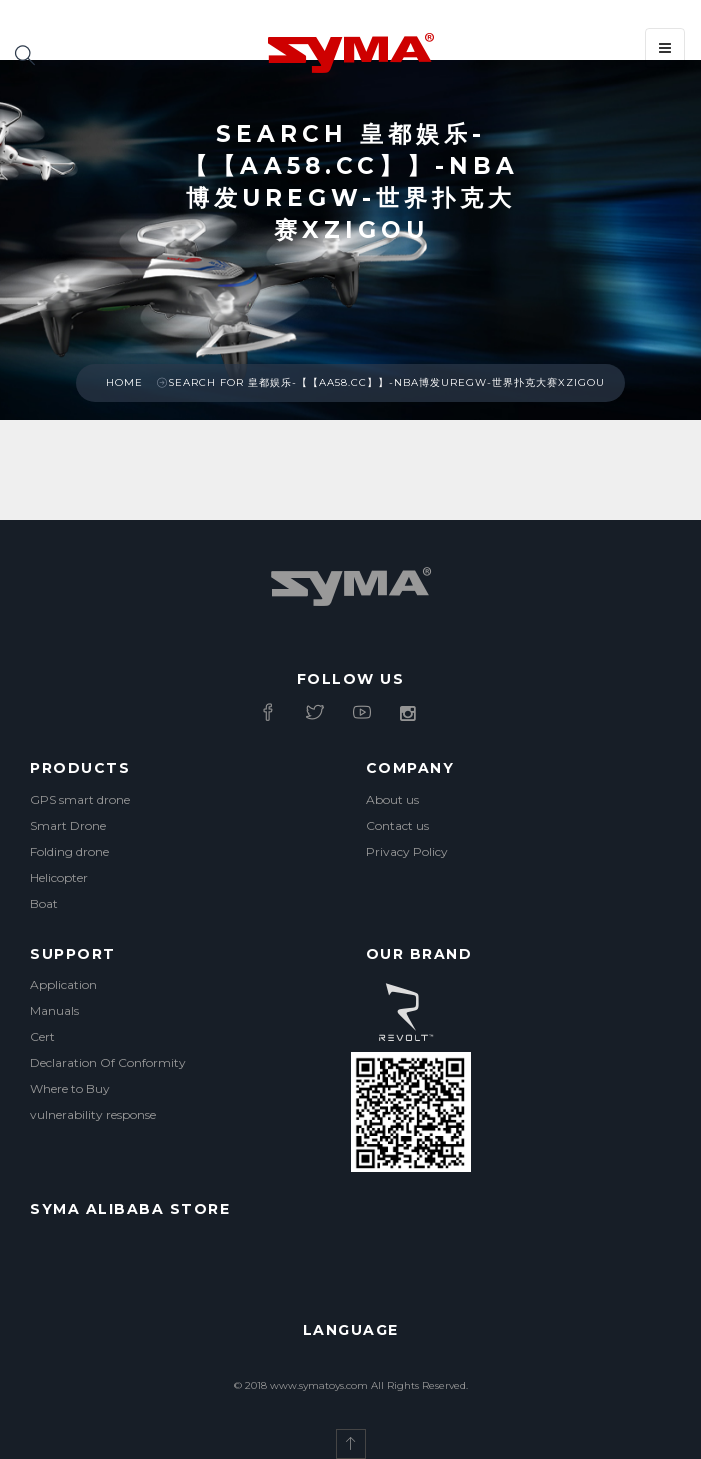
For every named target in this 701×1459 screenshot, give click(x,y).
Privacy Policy (407, 851)
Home (124, 382)
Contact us (397, 825)
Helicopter (59, 877)
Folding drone (69, 851)
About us (392, 799)
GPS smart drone (80, 799)
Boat (44, 903)
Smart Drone (68, 825)
